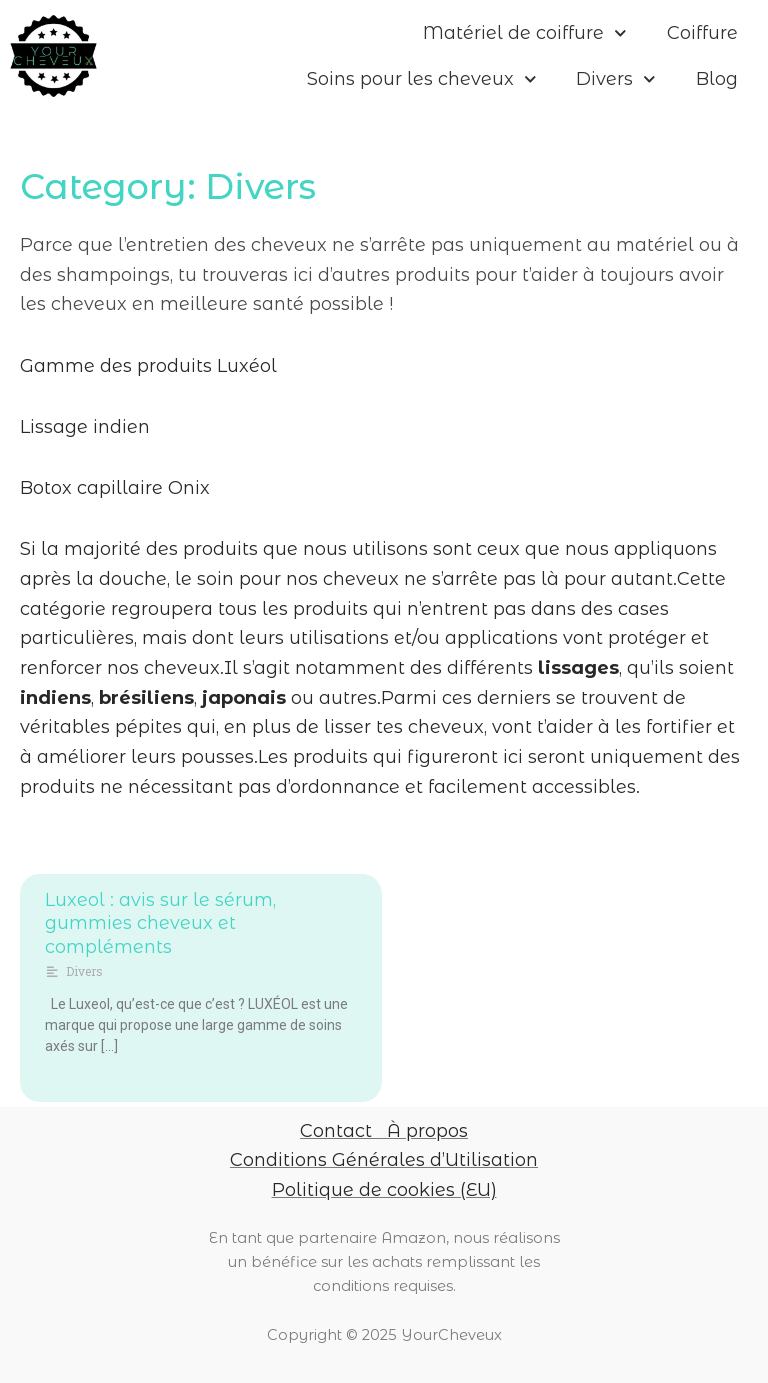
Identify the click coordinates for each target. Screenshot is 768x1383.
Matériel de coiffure (525, 33)
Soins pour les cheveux (422, 79)
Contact (336, 1131)
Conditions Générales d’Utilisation (384, 1160)
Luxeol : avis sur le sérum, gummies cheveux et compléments (160, 923)
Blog (717, 79)
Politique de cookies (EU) (384, 1190)
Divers (616, 79)
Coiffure (702, 33)
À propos (427, 1131)
